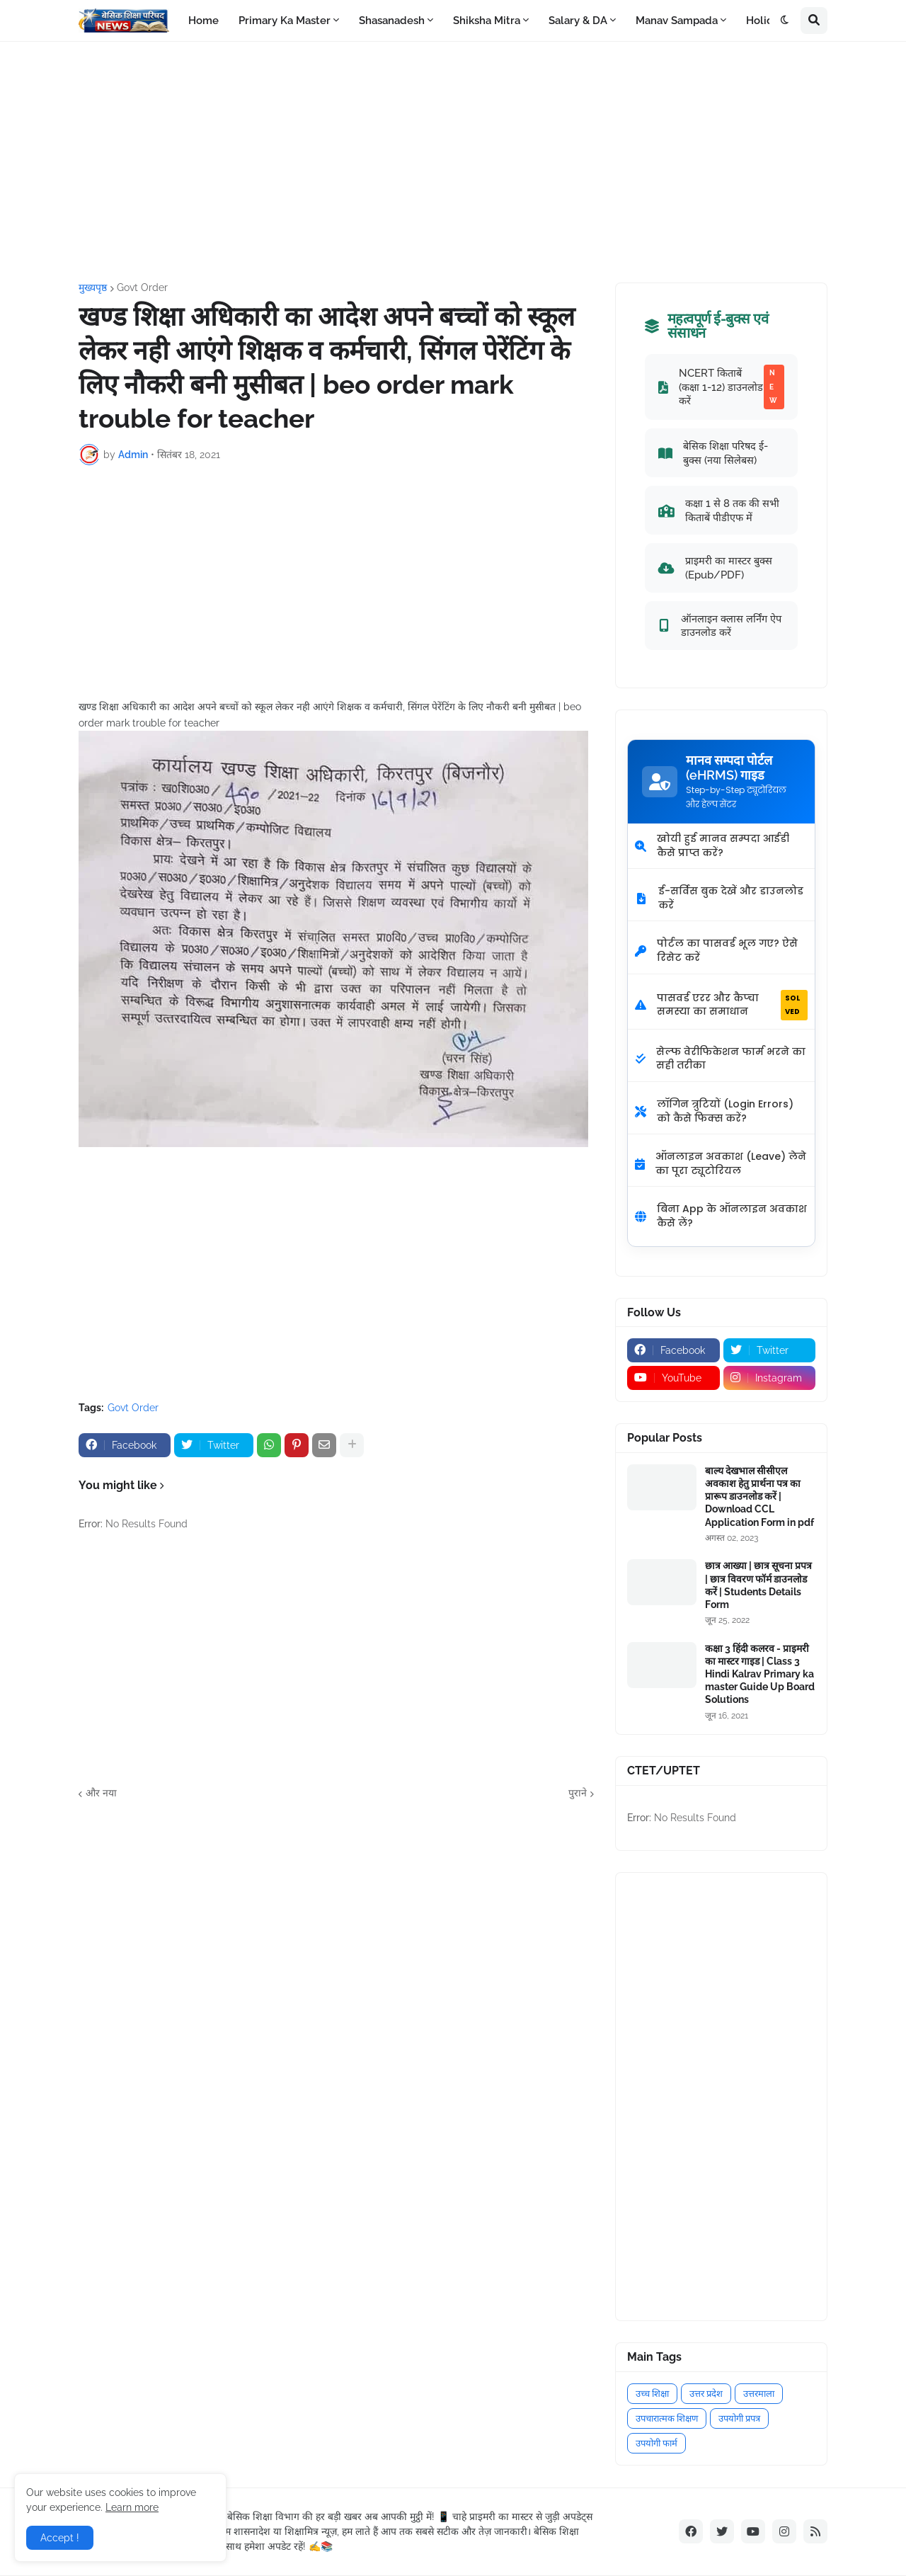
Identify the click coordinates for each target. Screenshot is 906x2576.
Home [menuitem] (203, 20)
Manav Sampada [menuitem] (677, 20)
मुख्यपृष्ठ (93, 287)
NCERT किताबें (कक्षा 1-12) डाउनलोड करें (721, 387)
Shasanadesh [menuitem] (392, 20)
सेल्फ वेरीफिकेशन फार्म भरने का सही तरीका (720, 1058)
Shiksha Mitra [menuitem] (486, 20)
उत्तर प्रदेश (706, 2393)
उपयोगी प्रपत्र (739, 2418)
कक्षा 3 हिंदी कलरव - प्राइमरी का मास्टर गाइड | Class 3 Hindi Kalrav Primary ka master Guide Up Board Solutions (760, 1674)
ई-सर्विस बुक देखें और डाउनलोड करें (719, 898)
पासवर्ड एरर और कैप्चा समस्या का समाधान (721, 1005)
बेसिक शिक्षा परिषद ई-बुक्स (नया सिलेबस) (713, 453)
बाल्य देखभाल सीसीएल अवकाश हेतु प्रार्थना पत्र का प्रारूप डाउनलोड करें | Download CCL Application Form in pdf (759, 1496)
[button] (785, 20)
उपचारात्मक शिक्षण (667, 2418)
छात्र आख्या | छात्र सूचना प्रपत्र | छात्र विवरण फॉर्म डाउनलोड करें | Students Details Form (758, 1585)
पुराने (577, 1793)
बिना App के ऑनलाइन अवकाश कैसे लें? (721, 1216)
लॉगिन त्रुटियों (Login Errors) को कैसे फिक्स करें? (714, 1111)
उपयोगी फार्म (656, 2443)
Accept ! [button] (59, 2537)
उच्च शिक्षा (652, 2393)
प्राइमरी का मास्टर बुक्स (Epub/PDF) (715, 567)
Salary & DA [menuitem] (578, 20)
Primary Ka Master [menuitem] (285, 20)
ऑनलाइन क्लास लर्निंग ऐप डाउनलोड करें (719, 625)
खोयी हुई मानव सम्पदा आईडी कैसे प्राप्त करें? (712, 845)
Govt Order (142, 287)
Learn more (132, 2507)
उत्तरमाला (758, 2393)
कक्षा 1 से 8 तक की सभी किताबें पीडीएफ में (718, 510)
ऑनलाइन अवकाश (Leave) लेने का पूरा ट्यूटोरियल (720, 1163)
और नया (101, 1793)
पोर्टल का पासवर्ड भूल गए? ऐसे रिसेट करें (716, 950)
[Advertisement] (453, 162)
